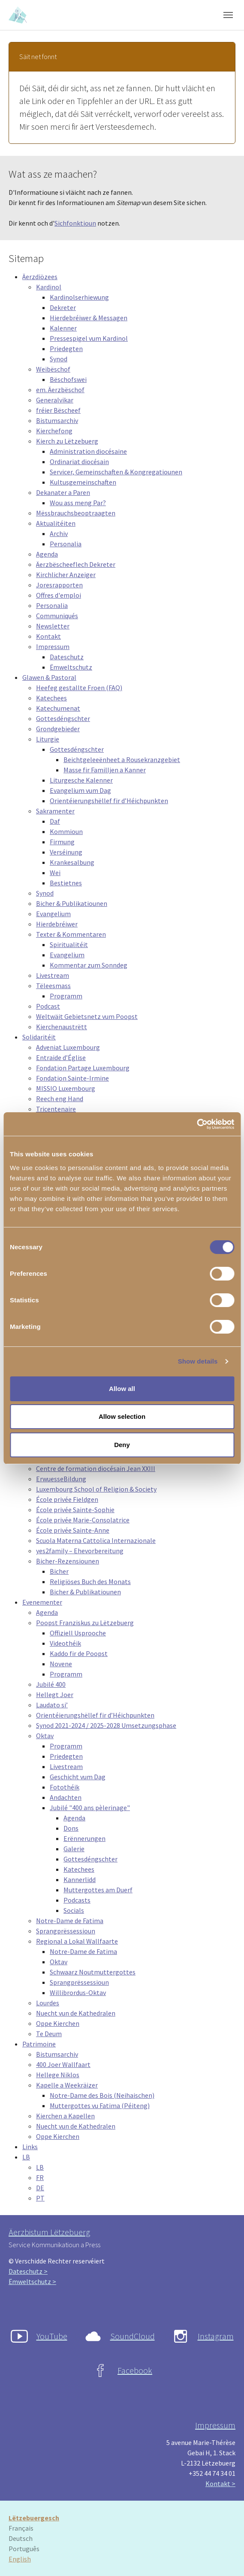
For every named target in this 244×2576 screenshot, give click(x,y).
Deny (122, 1444)
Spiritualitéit (69, 944)
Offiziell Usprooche (78, 1633)
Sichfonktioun (75, 223)
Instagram (216, 2336)
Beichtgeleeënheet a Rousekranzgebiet (121, 759)
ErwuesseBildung (61, 1478)
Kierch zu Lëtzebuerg (67, 441)
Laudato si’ (52, 1704)
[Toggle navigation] (228, 15)
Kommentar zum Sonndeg (88, 965)
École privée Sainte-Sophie (75, 1509)
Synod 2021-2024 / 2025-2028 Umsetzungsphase (106, 1725)
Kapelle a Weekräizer (67, 2085)
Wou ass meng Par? (78, 502)
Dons (70, 1828)
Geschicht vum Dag (77, 1776)
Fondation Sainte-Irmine (72, 1078)
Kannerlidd (79, 1879)
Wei (55, 872)
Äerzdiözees (39, 276)
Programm (66, 996)
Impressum (52, 646)
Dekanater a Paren (63, 492)
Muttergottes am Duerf (98, 1889)
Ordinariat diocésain (79, 461)
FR (40, 2177)
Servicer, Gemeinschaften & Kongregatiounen (116, 472)
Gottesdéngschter (63, 718)
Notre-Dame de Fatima (69, 1920)
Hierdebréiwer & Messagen (88, 317)
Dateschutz (67, 656)
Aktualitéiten (55, 523)
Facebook (134, 2370)
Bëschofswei (68, 379)
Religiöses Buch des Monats (90, 1581)
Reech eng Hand (59, 1098)
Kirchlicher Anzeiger (66, 574)
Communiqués (57, 615)
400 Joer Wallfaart (63, 2064)
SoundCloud (132, 2336)
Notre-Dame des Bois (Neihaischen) (102, 2095)
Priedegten (66, 348)
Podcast (48, 1006)
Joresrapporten (59, 585)
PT (40, 2198)
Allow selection (122, 1416)
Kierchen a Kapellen (65, 2115)
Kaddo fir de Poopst (79, 1653)
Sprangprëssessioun (65, 1931)
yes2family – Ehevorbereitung (80, 1550)
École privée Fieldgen (67, 1499)
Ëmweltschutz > (32, 2281)
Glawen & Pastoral (49, 677)
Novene (61, 1663)
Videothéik (65, 1643)
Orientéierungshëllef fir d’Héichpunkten (109, 800)
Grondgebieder (58, 728)
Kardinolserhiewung (79, 297)
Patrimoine (39, 2044)
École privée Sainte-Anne (72, 1530)
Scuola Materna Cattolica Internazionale (96, 1540)
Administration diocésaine (88, 451)
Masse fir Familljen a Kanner (104, 769)
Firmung (62, 841)
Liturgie (47, 739)
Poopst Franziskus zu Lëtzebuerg (85, 1622)
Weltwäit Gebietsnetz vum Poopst (87, 1016)
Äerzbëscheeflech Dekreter (75, 564)
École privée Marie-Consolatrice (83, 1520)
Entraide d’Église (61, 1057)
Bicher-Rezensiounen (67, 1561)
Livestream (52, 975)
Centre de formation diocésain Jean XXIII (95, 1468)
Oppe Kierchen (57, 2023)
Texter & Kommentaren (71, 934)
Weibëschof (53, 369)
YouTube (51, 2336)
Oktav (45, 1735)
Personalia (65, 543)
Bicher (59, 1571)
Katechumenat (58, 708)
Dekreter (63, 307)
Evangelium (53, 913)
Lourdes (47, 2002)
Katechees (51, 698)
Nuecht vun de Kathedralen (75, 2013)
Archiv (59, 533)
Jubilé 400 (51, 1684)
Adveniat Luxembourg (68, 1047)
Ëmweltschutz (71, 667)
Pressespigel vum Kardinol (89, 338)
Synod (58, 358)
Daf (55, 821)
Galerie (73, 1848)
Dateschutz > (28, 2271)
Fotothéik (64, 1787)
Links (30, 2146)
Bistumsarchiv (57, 420)
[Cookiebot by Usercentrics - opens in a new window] (196, 1124)
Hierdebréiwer (57, 924)
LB (26, 2157)
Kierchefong (54, 430)
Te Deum (49, 2033)
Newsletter (52, 626)
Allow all (122, 1388)
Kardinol (48, 287)
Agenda (47, 554)
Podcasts (76, 1900)
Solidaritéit (39, 1037)
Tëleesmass (53, 985)
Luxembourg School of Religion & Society (96, 1489)
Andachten (65, 1797)
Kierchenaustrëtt (61, 1026)
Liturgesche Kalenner (81, 780)
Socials (73, 1910)
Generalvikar (54, 400)
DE (40, 2187)
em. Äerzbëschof (60, 389)
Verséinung (66, 852)
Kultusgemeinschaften (83, 482)
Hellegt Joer (54, 1694)
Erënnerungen (84, 1838)
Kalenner (63, 328)
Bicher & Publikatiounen (71, 903)
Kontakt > (220, 2483)
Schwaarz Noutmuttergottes (93, 1972)
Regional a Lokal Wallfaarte (77, 1941)
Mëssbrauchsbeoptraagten (75, 513)
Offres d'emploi (58, 595)
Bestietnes (66, 883)
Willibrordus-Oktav (78, 1992)
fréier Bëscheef (58, 410)
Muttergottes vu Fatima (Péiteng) (100, 2105)
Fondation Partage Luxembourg (83, 1067)
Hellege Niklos (57, 2074)
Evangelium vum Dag (80, 790)
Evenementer (42, 1602)
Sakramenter (55, 811)
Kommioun (66, 831)
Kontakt (48, 636)
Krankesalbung (72, 862)
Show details (198, 1361)
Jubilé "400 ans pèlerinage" (90, 1807)
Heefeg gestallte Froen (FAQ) (79, 687)
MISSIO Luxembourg (65, 1088)
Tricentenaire (56, 1109)
